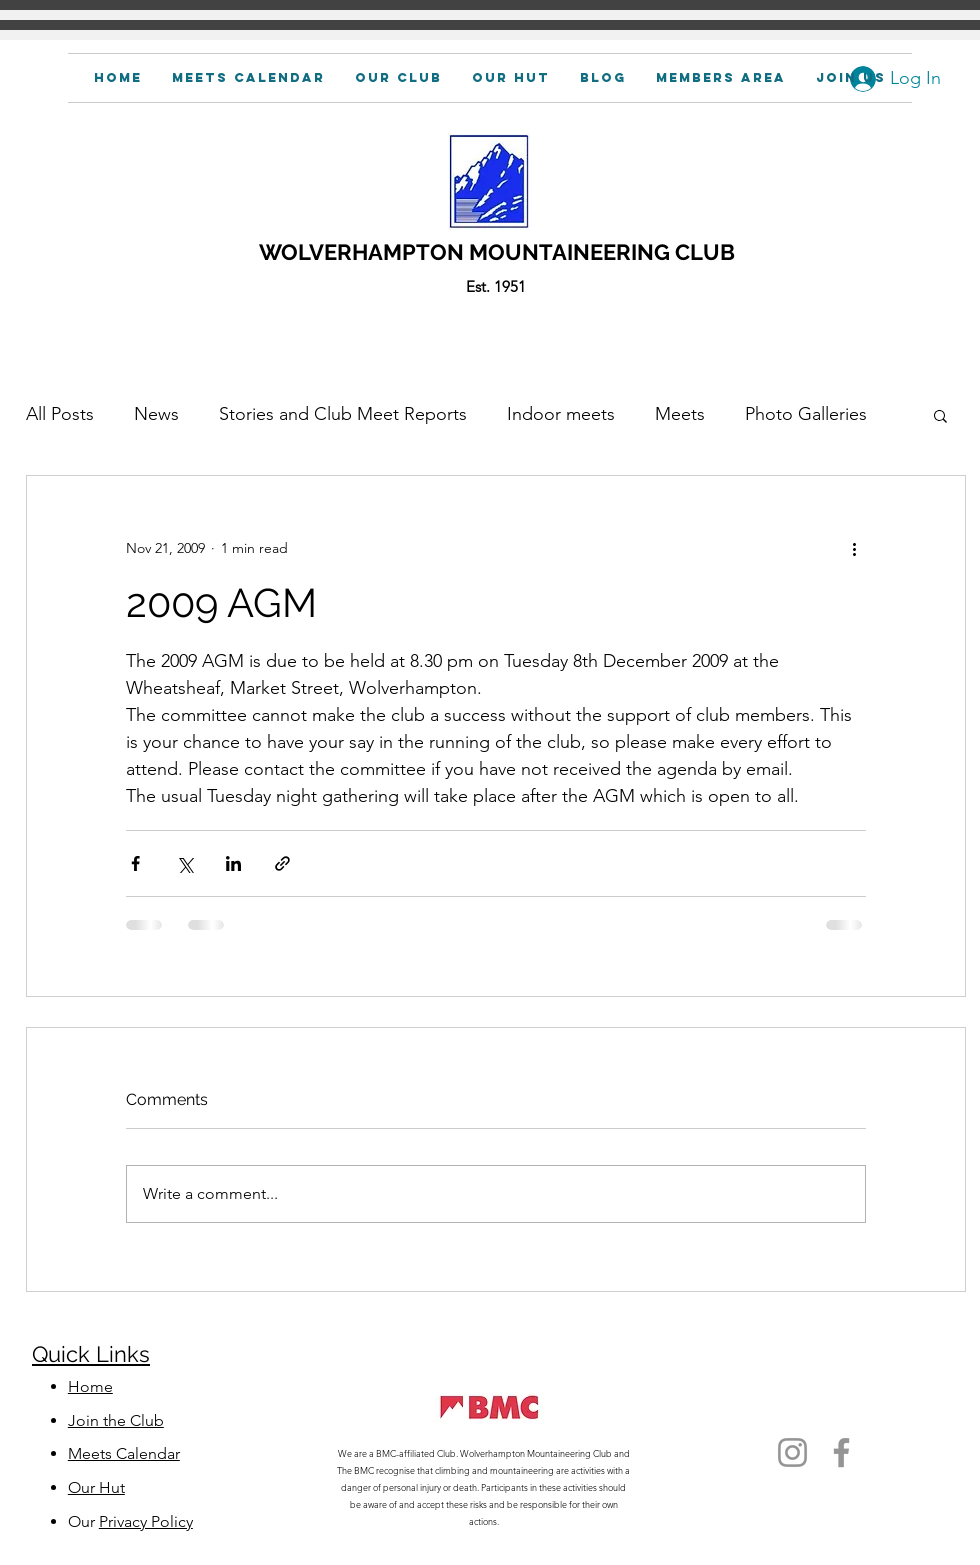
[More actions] (854, 548)
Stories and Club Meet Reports (343, 414)
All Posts (60, 414)
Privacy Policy (146, 1521)
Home (90, 1386)
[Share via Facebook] (135, 863)
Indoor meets (561, 414)
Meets (680, 414)
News (156, 414)
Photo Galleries (806, 414)
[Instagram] (792, 1452)
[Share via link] (282, 863)
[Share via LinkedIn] (233, 863)
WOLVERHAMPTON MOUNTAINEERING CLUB (497, 252)
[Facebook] (841, 1452)
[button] (721, 78)
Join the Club (116, 1420)
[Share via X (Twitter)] (184, 863)
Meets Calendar (124, 1453)
